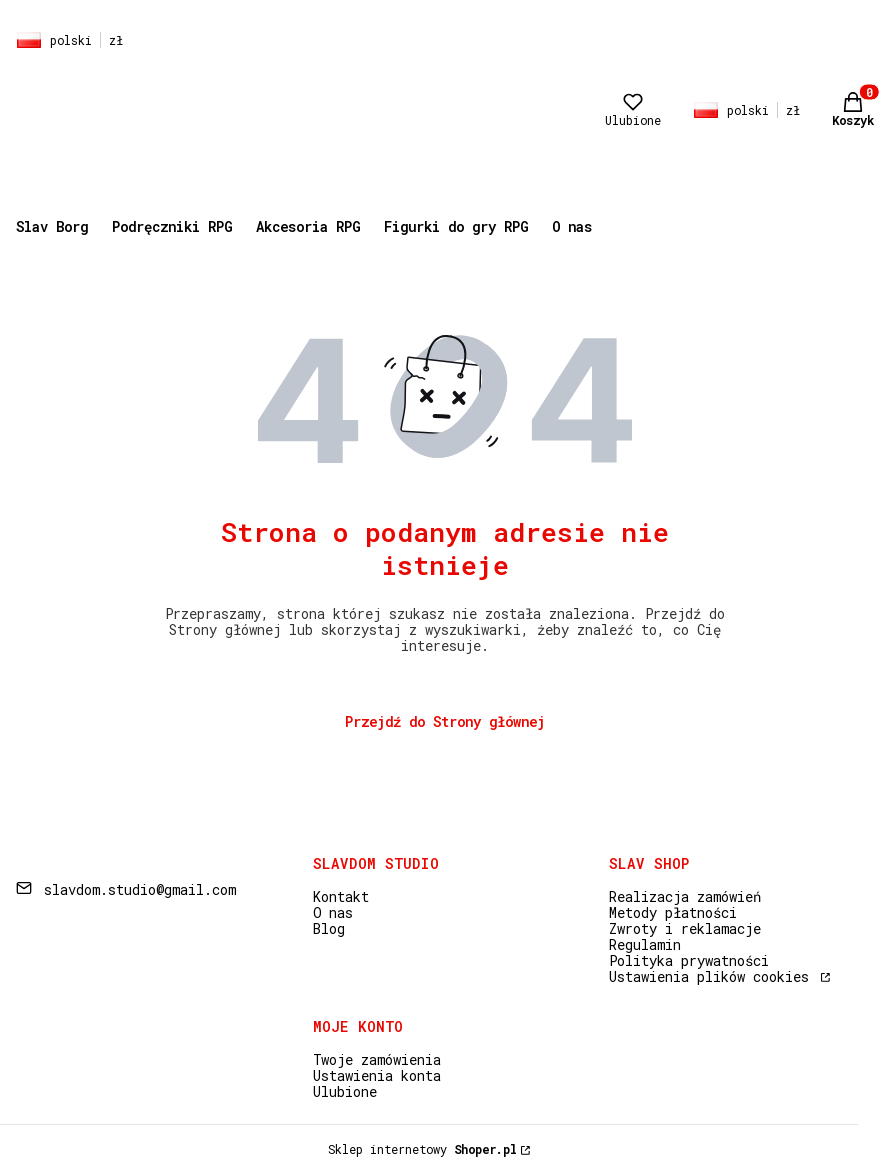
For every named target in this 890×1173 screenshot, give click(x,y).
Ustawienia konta (377, 1075)
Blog (329, 928)
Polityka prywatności (689, 960)
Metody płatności (673, 912)
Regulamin (645, 944)
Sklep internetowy (422, 1149)
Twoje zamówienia (377, 1059)
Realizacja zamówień (685, 896)
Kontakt (341, 896)
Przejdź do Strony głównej (445, 721)
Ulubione (345, 1091)
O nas (333, 912)
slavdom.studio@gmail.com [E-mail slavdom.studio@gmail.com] (140, 889)
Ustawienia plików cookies (713, 976)
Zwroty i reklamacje (685, 928)
